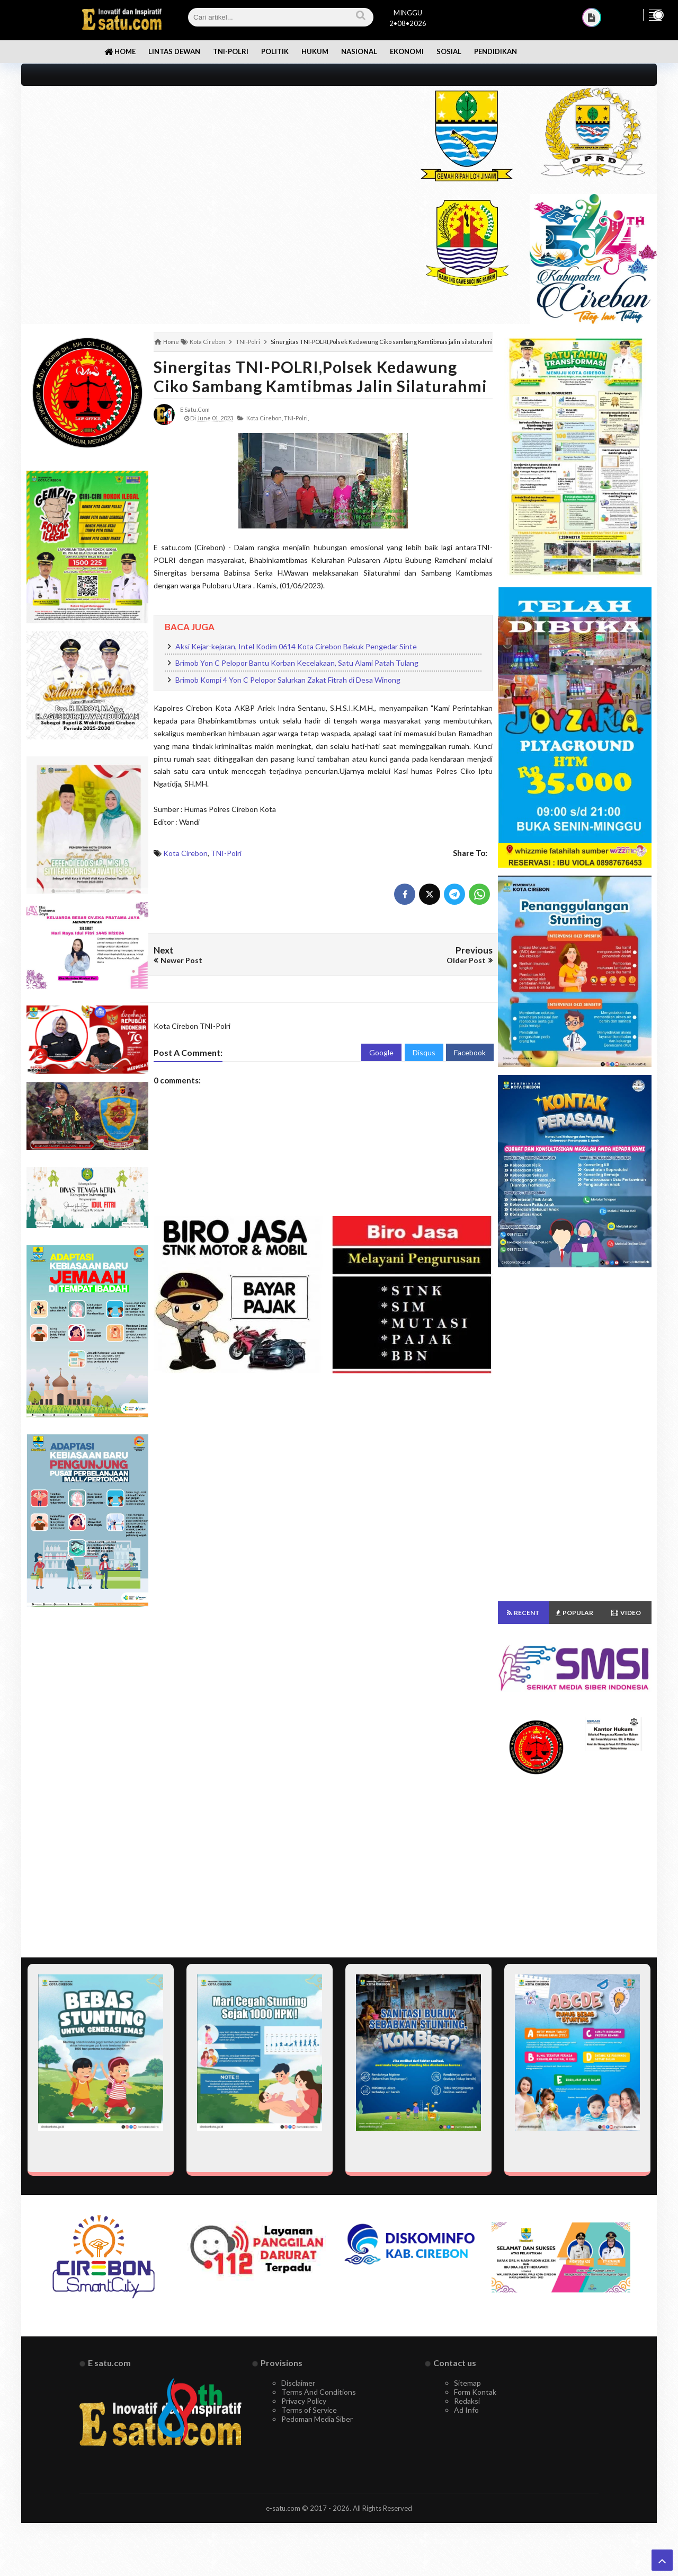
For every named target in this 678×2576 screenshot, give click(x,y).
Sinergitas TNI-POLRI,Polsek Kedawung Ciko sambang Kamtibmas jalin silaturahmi (320, 376)
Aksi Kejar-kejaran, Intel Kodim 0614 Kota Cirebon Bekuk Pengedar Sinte (296, 646)
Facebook (470, 1052)
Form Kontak (475, 2391)
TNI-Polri (226, 853)
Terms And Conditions (318, 2391)
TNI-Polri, (296, 417)
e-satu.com (283, 2508)
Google (381, 1052)
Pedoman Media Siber (317, 2418)
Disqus (424, 1052)
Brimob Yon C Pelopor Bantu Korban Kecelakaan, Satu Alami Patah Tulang (296, 662)
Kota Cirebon (185, 853)
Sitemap (467, 2382)
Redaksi (467, 2400)
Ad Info (466, 2409)
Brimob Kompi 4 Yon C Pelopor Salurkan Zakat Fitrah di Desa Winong (287, 679)
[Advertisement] (208, 160)
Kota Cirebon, (264, 417)
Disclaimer (298, 2382)
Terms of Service (309, 2409)
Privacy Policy (303, 2400)
